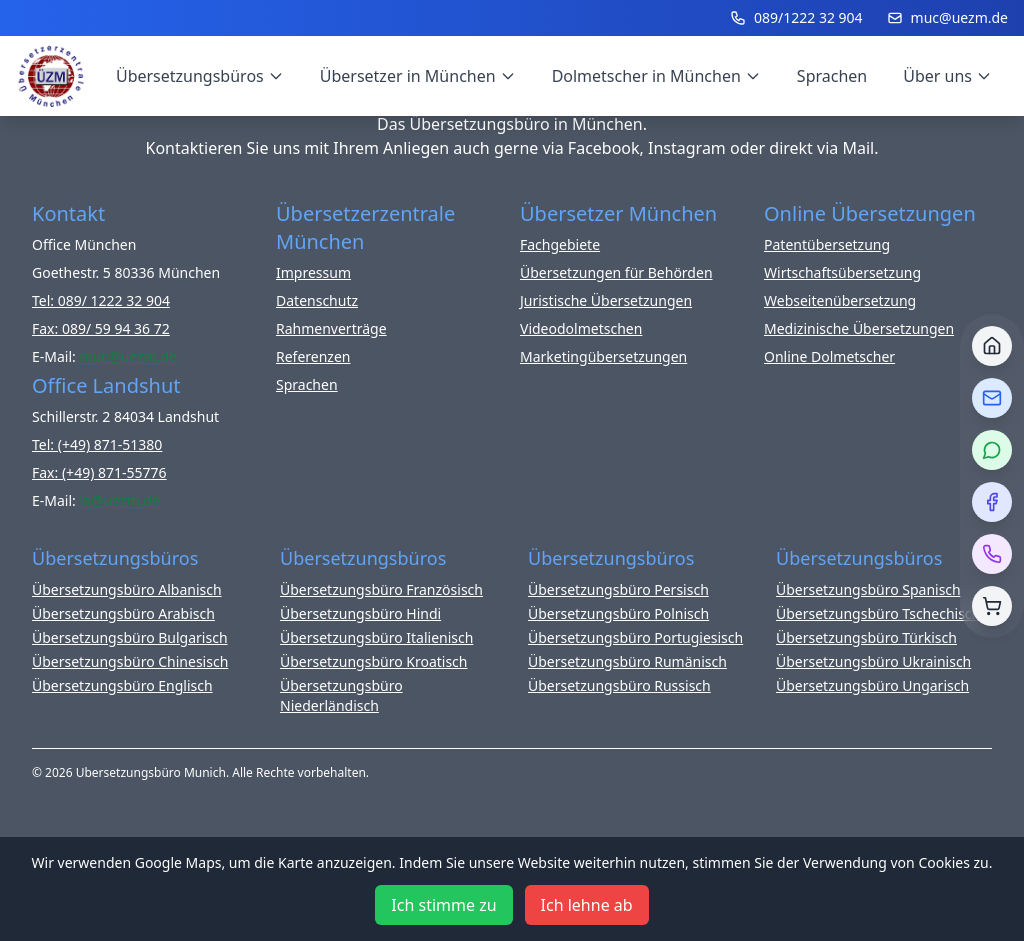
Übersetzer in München (418, 76)
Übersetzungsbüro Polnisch (618, 613)
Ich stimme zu (443, 905)
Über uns (947, 76)
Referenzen (313, 356)
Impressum (313, 272)
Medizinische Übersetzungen (859, 328)
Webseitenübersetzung (840, 300)
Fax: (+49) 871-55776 (99, 472)
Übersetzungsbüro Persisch (618, 589)
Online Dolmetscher (829, 356)
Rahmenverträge (331, 328)
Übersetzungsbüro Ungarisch (872, 685)
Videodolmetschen (581, 328)
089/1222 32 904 (796, 17)
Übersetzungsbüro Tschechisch (878, 613)
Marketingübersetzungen (603, 356)
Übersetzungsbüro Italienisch (376, 637)
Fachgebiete (560, 244)
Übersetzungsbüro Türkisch (866, 637)
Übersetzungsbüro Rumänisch (627, 661)
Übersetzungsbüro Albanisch (127, 589)
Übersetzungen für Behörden (616, 272)
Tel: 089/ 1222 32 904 (101, 300)
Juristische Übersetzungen (606, 300)
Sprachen (832, 76)
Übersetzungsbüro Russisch (619, 685)
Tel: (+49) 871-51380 (97, 444)
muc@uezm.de (947, 17)
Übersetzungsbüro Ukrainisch (873, 661)
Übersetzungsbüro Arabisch (123, 613)
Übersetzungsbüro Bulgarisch (130, 637)
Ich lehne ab (587, 905)
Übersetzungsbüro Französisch (381, 589)
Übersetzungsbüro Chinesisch (130, 661)
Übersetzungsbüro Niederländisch (341, 695)
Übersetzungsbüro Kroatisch (374, 661)
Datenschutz (317, 300)
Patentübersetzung (827, 244)
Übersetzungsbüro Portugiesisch (635, 637)
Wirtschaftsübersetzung (842, 272)
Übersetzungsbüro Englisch (122, 685)
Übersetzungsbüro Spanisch (868, 589)
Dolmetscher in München (656, 76)
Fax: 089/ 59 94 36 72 (101, 328)
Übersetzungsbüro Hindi (360, 613)
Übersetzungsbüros (200, 76)
